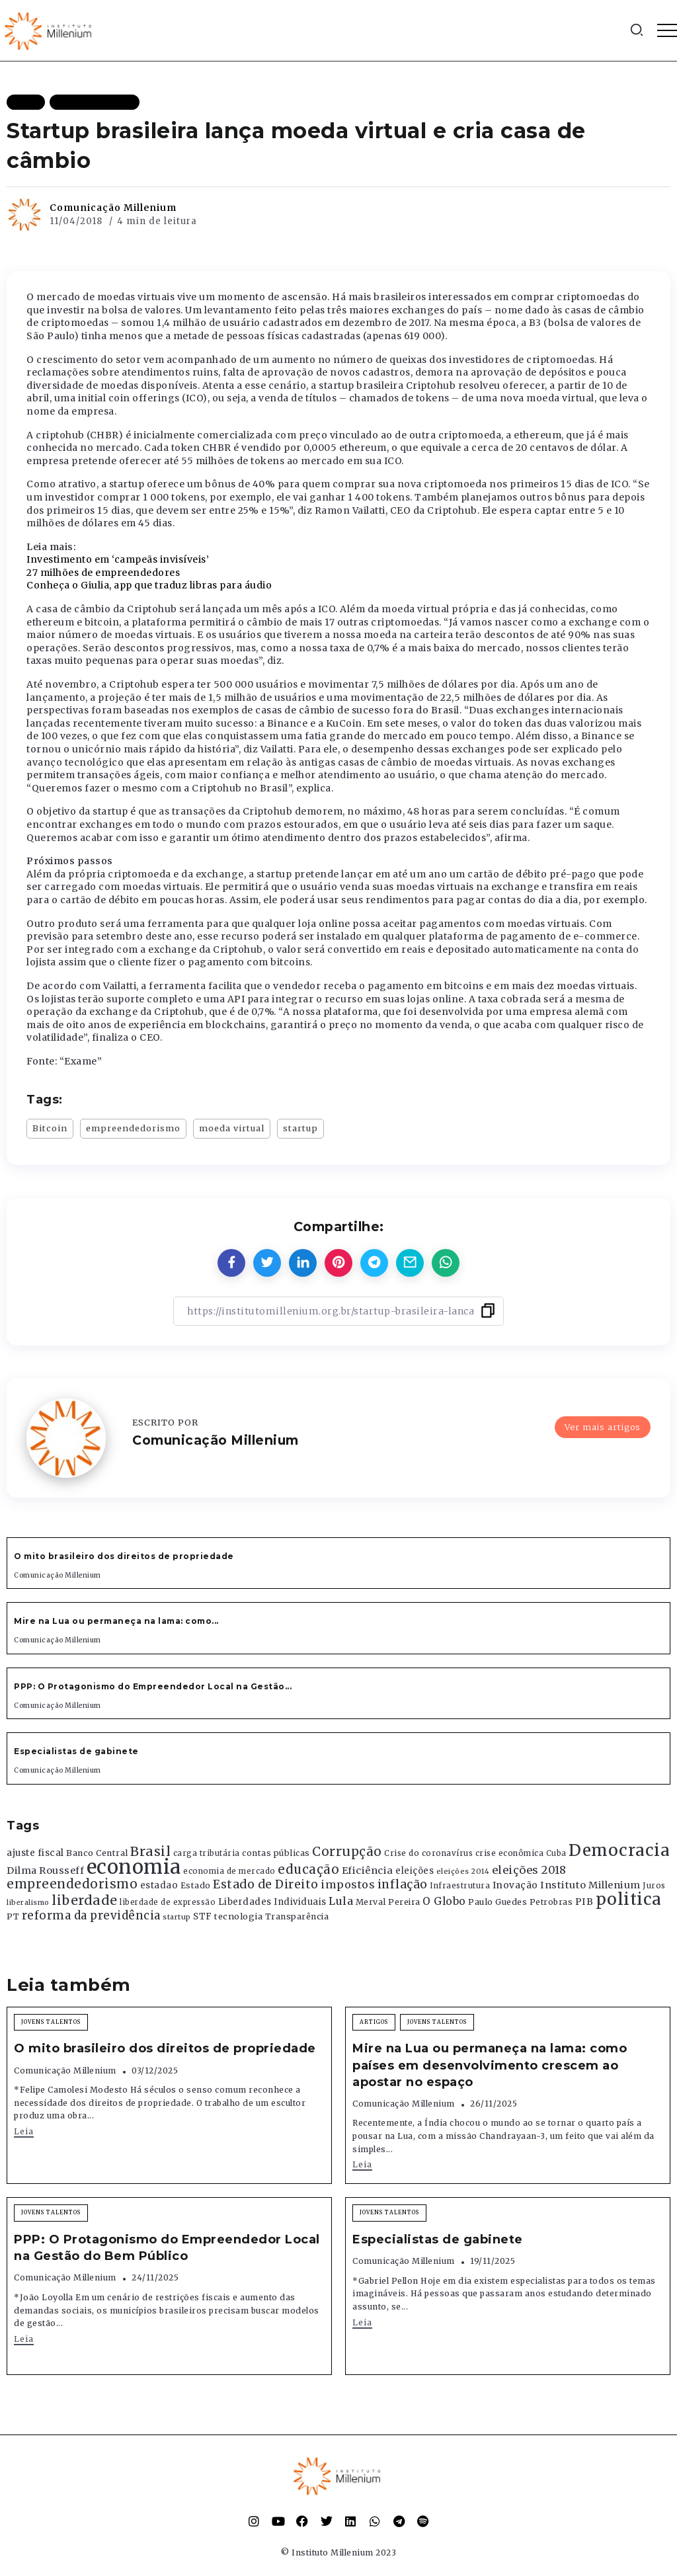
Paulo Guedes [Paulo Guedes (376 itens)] (497, 1902)
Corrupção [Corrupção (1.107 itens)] (347, 1851)
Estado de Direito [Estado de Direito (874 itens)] (266, 1884)
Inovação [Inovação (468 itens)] (515, 1885)
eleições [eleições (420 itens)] (414, 1870)
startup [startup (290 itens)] (177, 1917)
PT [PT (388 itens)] (13, 1916)
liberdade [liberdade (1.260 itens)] (85, 1900)
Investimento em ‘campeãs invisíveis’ (117, 559)
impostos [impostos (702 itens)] (348, 1884)
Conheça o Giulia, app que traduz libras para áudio (149, 585)
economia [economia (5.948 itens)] (134, 1867)
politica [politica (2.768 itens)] (629, 1899)
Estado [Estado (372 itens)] (195, 1885)
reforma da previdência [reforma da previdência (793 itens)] (91, 1915)
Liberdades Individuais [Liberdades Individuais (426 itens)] (272, 1902)
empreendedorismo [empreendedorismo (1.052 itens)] (72, 1884)
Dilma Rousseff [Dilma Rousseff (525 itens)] (45, 1870)
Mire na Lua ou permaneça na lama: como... (116, 1621)
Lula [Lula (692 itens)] (341, 1901)
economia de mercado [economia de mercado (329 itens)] (229, 1871)
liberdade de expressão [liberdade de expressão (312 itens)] (168, 1902)
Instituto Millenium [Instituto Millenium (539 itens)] (590, 1885)
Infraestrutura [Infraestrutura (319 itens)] (460, 1885)
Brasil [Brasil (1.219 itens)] (150, 1851)
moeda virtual (231, 1128)
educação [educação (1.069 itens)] (308, 1869)
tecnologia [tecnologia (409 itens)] (238, 1916)
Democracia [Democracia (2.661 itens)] (619, 1850)
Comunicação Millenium (113, 208)
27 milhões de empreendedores (103, 573)
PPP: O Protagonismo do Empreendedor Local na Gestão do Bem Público (167, 2247)
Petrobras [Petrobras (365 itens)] (551, 1902)
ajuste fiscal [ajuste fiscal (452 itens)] (35, 1853)
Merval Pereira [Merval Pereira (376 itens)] (388, 1902)
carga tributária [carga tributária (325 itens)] (206, 1853)
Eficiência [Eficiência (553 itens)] (367, 1870)
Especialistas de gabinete (76, 1751)
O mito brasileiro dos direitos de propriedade (124, 1556)
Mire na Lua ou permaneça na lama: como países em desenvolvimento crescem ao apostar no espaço (489, 2065)
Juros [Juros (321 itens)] (654, 1885)
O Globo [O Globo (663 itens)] (444, 1901)
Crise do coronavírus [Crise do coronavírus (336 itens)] (428, 1853)
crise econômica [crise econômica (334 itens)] (509, 1853)
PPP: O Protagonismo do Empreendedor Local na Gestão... (153, 1686)
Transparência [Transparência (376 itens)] (297, 1916)
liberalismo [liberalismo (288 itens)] (28, 1902)
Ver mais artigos (603, 1427)
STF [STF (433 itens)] (202, 1916)
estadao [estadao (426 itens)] (159, 1885)
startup (300, 1128)
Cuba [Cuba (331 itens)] (556, 1853)
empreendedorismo (133, 1128)
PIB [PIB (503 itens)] (584, 1902)
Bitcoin (49, 1128)
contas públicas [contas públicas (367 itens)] (276, 1853)
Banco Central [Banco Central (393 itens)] (97, 1853)
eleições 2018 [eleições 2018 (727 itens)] (529, 1869)
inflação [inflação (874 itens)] (403, 1884)
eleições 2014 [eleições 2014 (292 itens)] (463, 1871)
